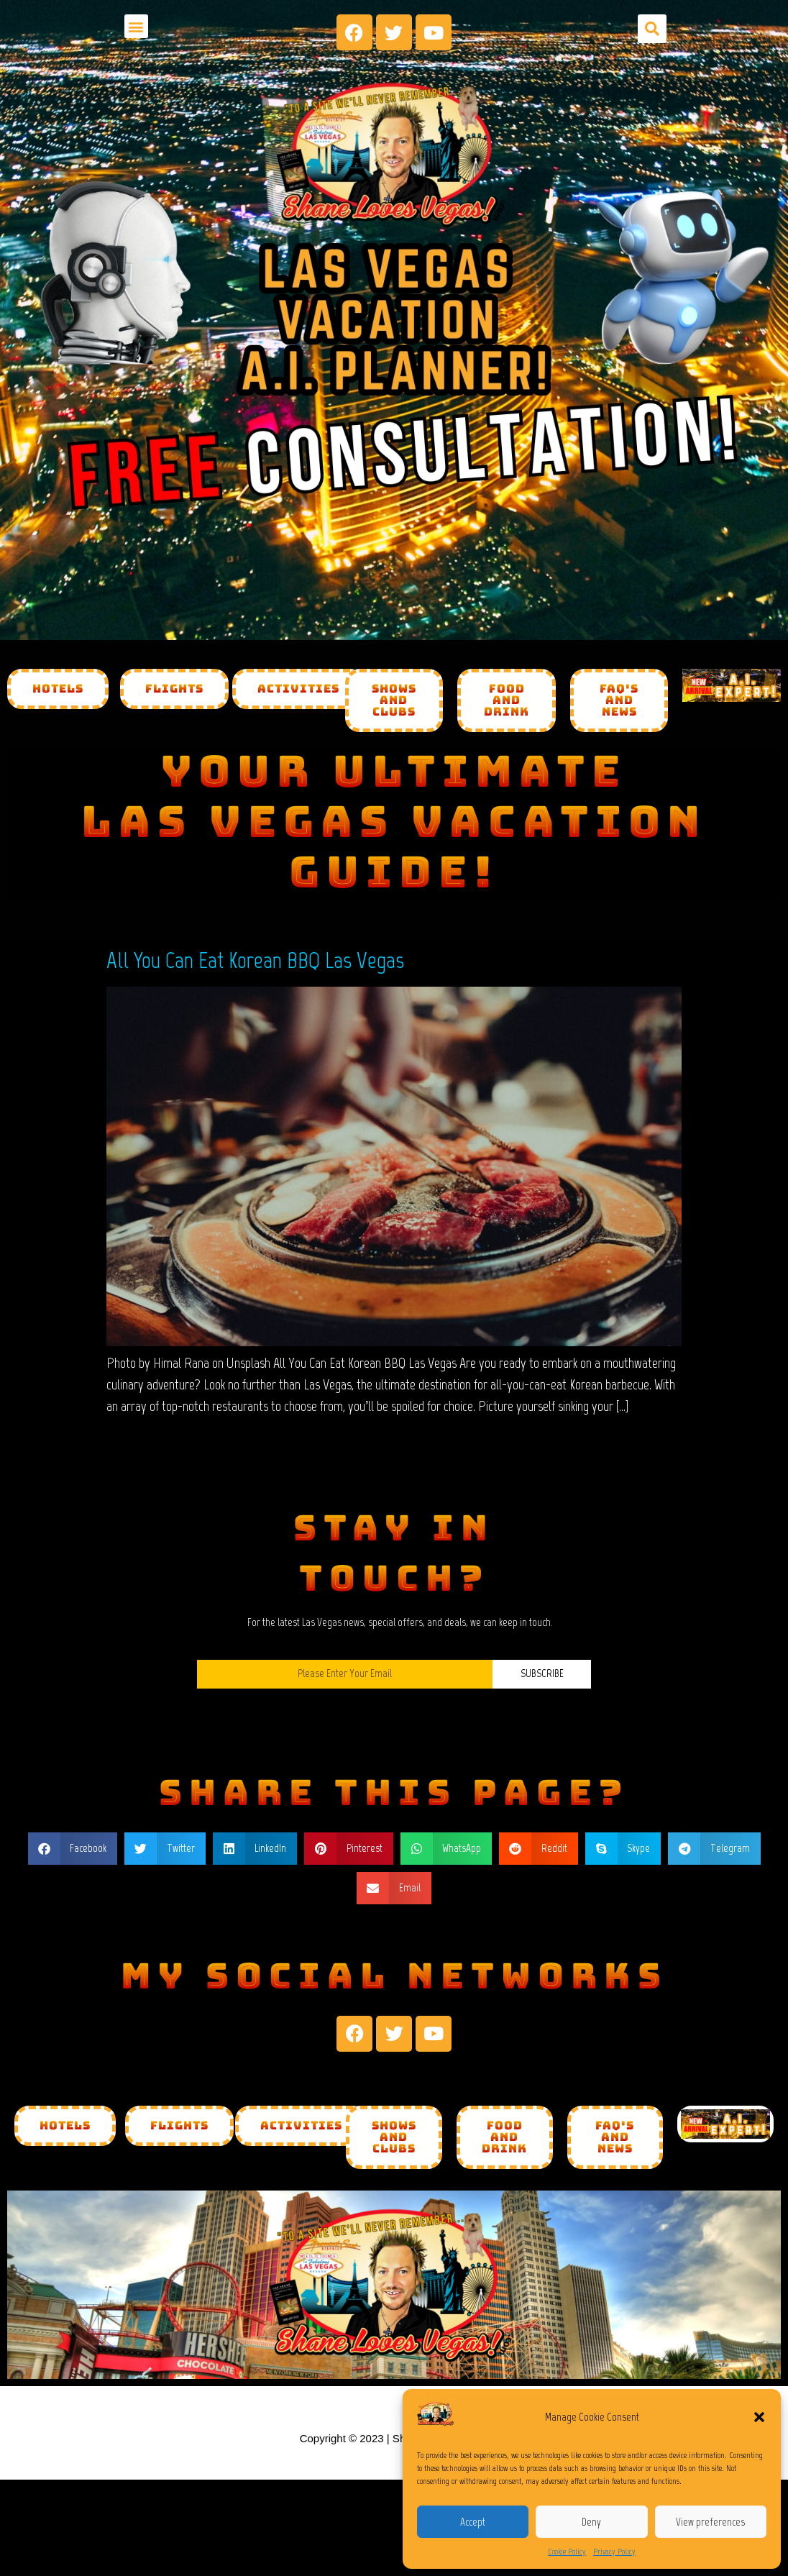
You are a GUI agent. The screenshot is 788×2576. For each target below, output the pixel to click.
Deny (591, 2522)
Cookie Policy (567, 2552)
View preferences (710, 2522)
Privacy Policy (614, 2552)
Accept (472, 2522)
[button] (759, 2417)
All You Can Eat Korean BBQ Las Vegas (255, 960)
